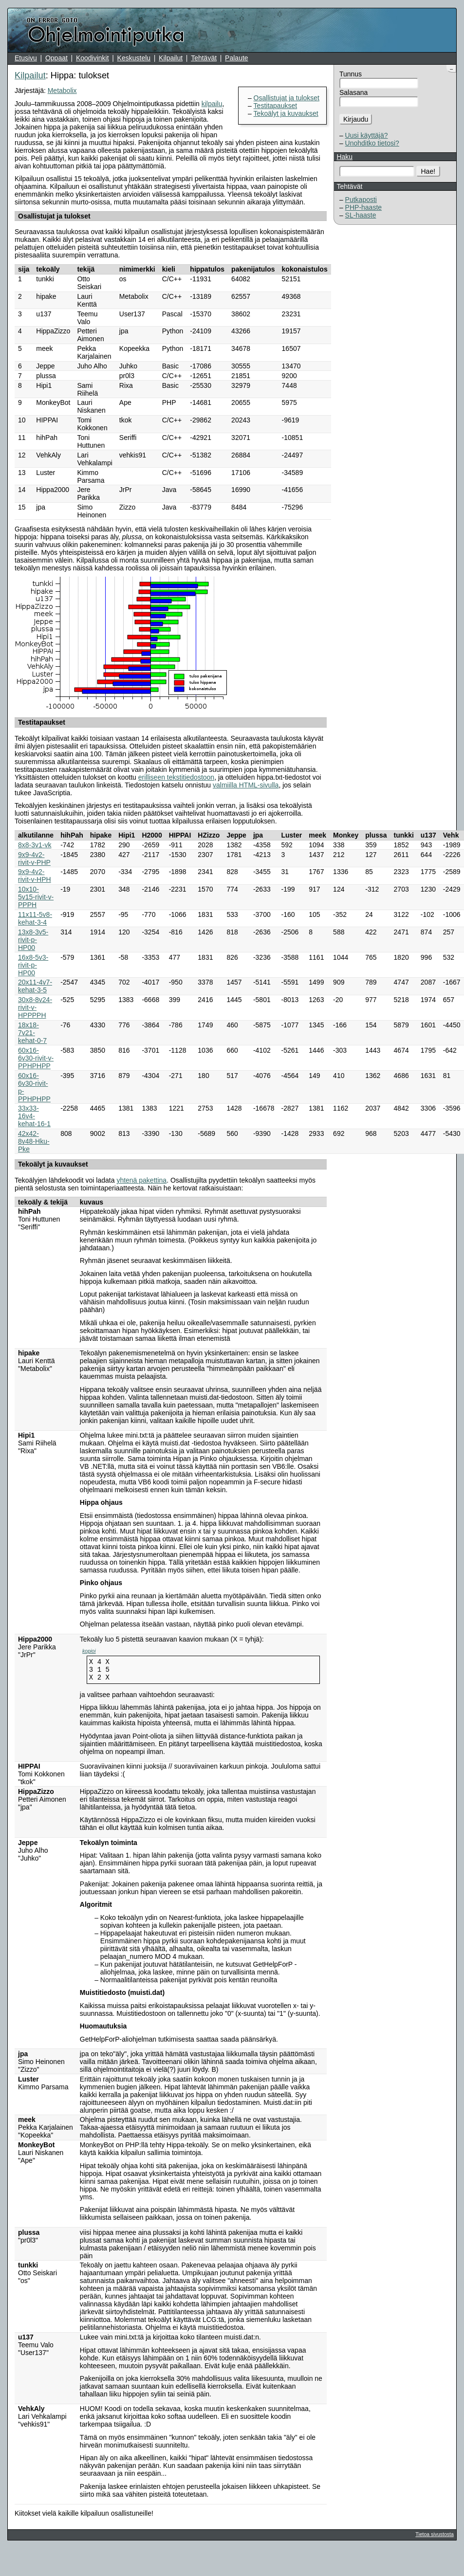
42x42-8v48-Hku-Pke (34, 1141)
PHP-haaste (363, 207)
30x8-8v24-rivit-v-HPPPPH (35, 1007)
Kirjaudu (355, 119)
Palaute (236, 58)
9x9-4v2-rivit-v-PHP (34, 858)
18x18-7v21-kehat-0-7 (32, 1032)
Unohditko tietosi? (372, 143)
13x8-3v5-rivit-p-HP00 (33, 939)
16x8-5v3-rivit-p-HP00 (33, 965)
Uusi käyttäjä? (366, 135)
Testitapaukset (275, 106)
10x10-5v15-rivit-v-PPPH (36, 897)
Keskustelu (133, 58)
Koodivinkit (92, 58)
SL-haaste (360, 215)
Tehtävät (204, 58)
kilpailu (212, 104)
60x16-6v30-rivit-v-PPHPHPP (36, 1058)
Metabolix (62, 90)
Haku (344, 157)
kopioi (88, 1651)
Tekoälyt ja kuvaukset (286, 113)
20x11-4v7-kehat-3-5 (35, 986)
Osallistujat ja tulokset (286, 98)
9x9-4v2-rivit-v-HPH (34, 875)
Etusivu (26, 58)
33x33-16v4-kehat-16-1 (34, 1116)
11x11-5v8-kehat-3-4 (35, 918)
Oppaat (56, 58)
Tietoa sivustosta (434, 2538)
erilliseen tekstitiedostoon (176, 777)
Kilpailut (171, 58)
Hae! (428, 171)
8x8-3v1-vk (34, 845)
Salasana (353, 92)
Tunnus (350, 74)
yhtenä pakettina (141, 1180)
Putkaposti (361, 199)
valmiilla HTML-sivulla (245, 785)
